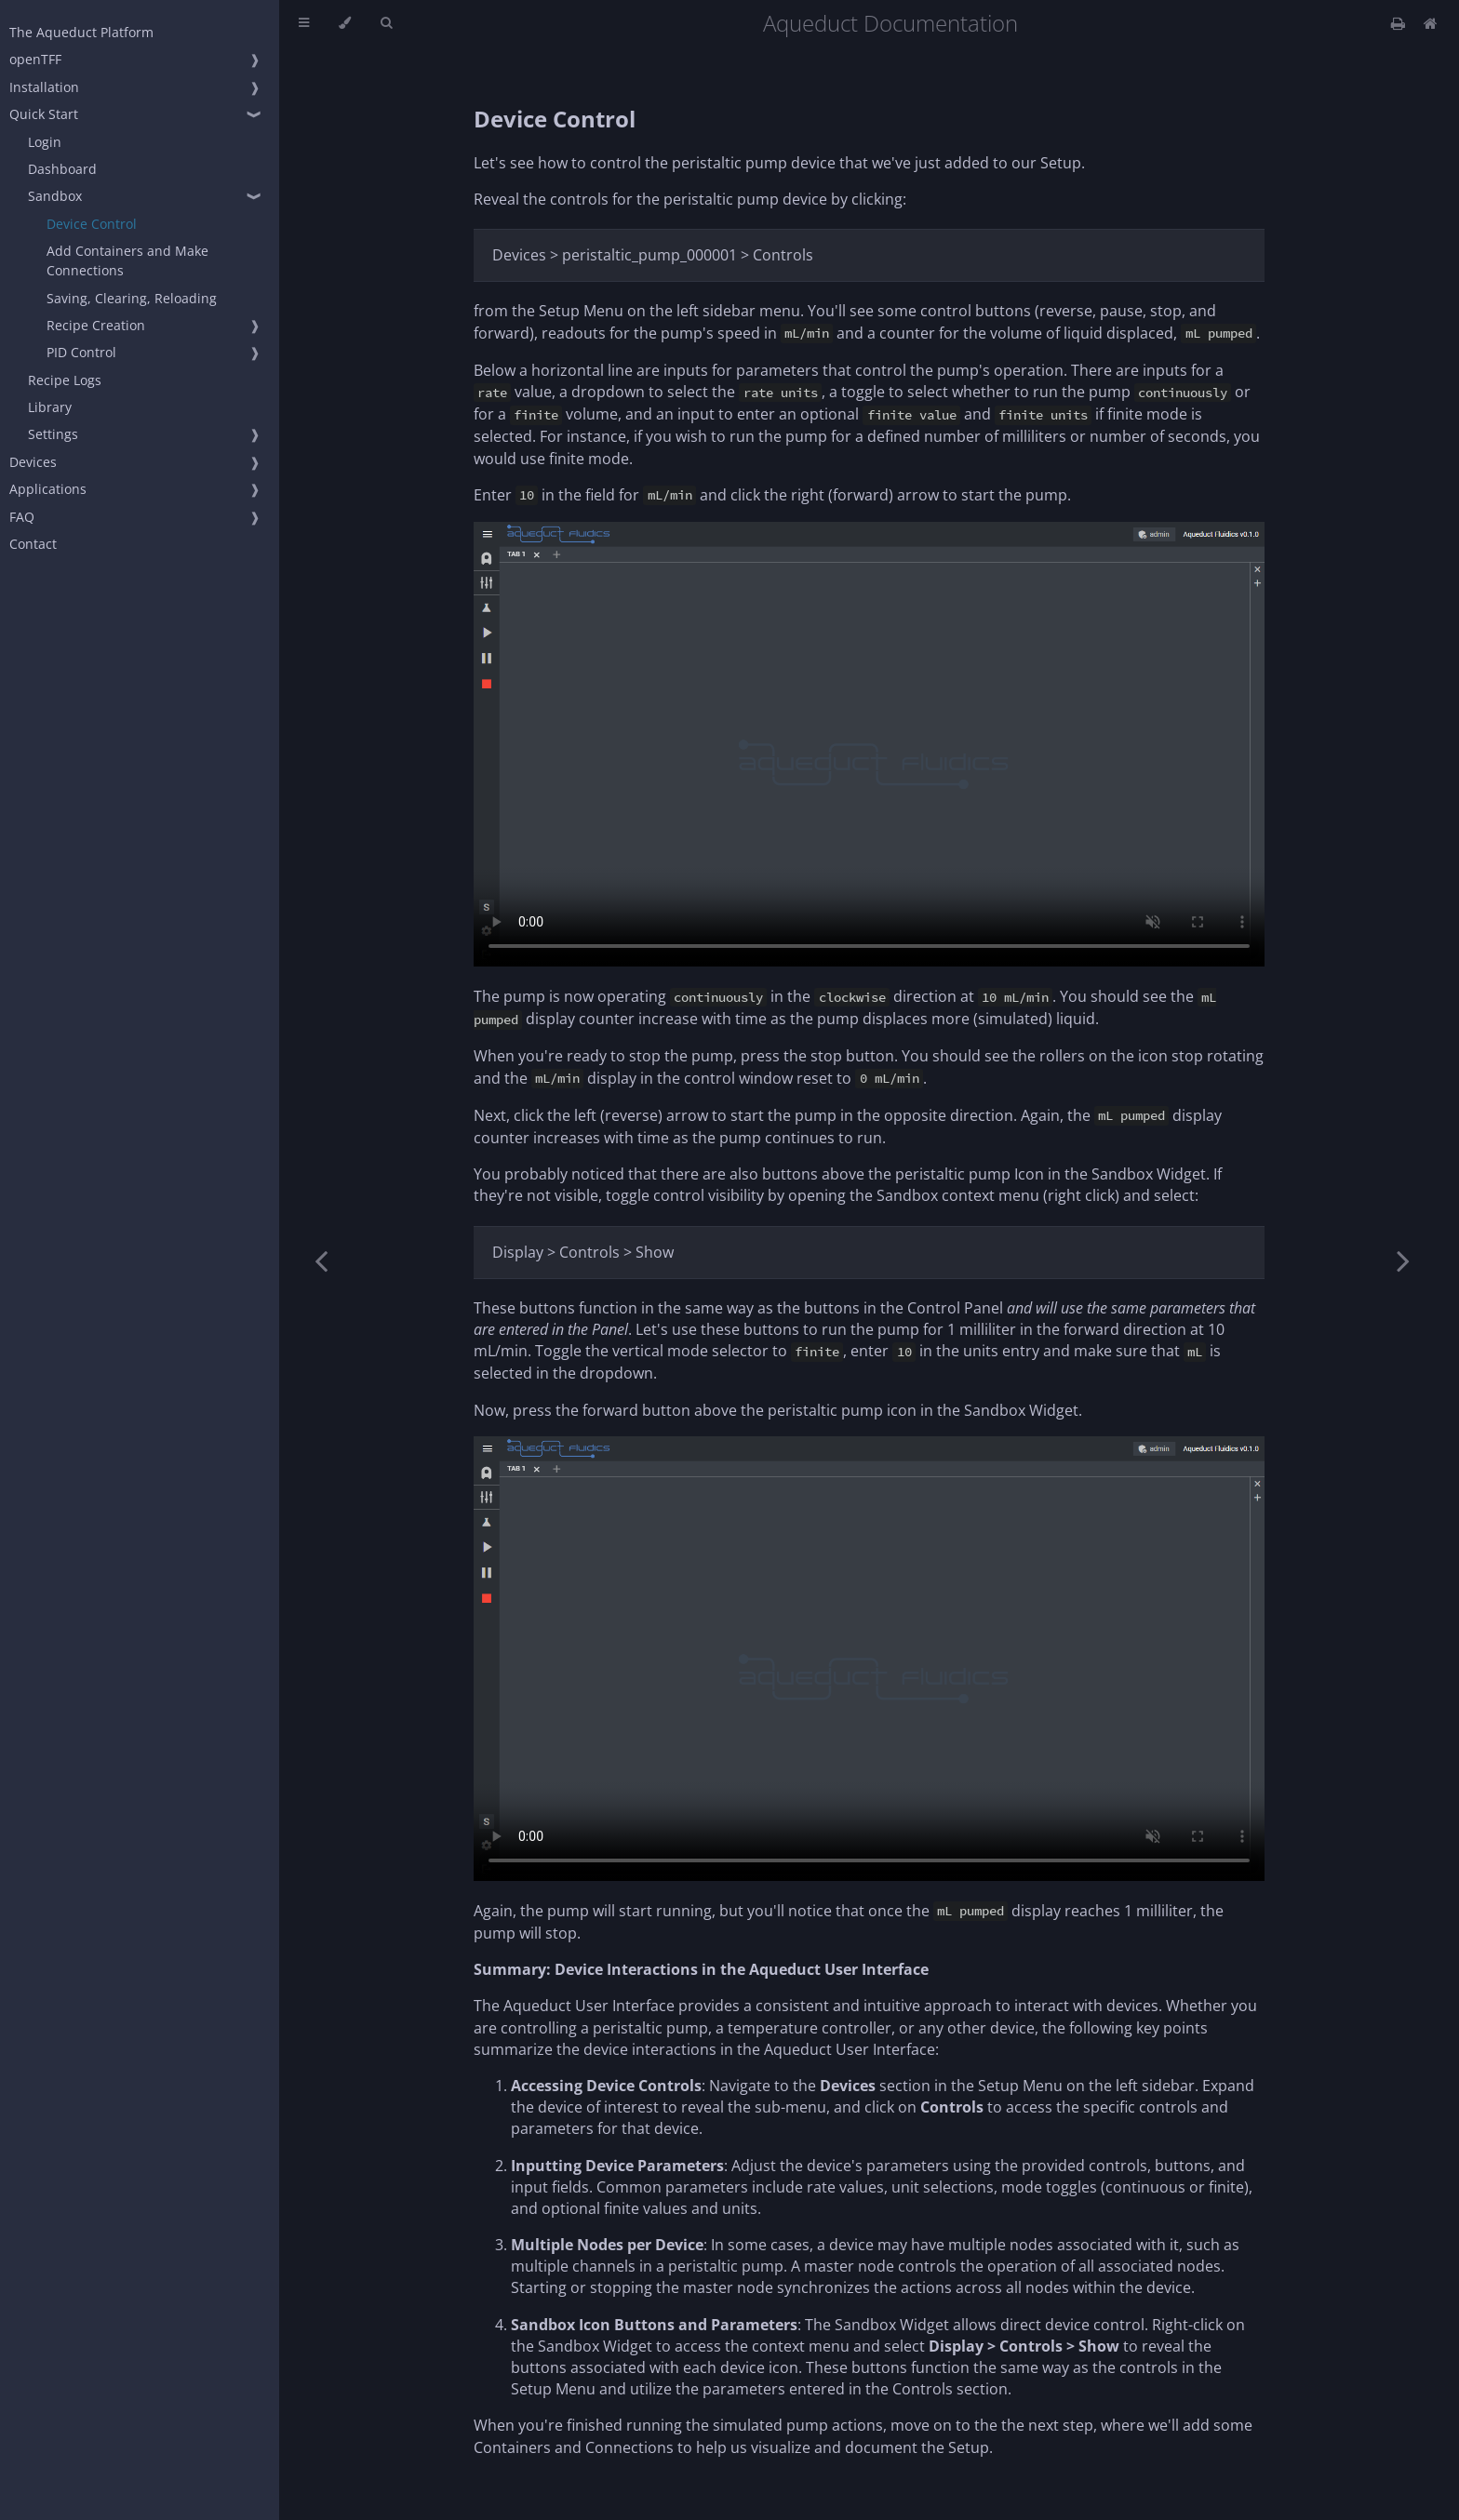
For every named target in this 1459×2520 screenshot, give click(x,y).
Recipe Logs (64, 380)
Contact (33, 544)
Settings (53, 434)
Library (50, 407)
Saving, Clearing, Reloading (132, 298)
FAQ (21, 517)
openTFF (35, 59)
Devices (33, 462)
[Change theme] (345, 23)
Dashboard (62, 169)
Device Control (92, 224)
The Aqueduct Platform (81, 32)
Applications (48, 489)
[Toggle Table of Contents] (304, 23)
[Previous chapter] (321, 1260)
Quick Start (43, 114)
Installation (44, 87)
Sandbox (55, 196)
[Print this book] (1400, 23)
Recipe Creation (96, 325)
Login (44, 142)
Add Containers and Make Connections (127, 260)
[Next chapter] (1403, 1260)
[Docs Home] (1430, 23)
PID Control (81, 352)
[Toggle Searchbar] (386, 23)
